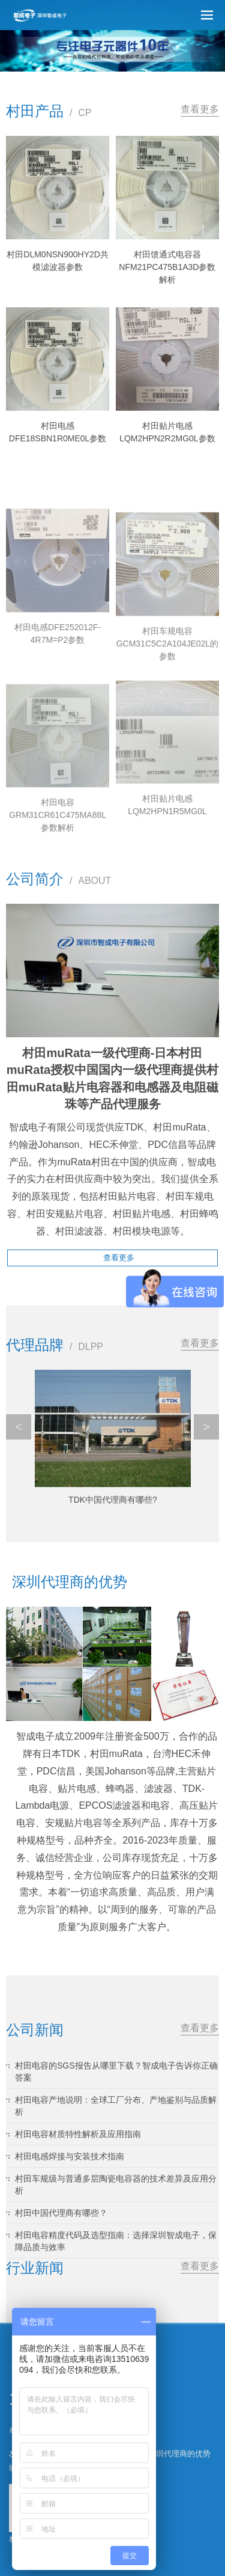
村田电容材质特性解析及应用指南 (78, 2134)
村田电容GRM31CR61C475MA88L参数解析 (57, 906)
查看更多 (200, 109)
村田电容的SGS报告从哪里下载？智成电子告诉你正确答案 (116, 2071)
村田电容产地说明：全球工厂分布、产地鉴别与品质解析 (116, 2106)
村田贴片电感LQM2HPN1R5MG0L (167, 889)
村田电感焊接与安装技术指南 (69, 2156)
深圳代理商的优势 (179, 2453)
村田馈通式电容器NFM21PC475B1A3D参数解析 (167, 267)
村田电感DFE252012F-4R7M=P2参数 (57, 717)
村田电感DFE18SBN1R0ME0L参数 (58, 432)
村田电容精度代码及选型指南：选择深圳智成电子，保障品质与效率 (116, 2241)
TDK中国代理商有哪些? (112, 1499)
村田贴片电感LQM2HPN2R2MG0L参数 (167, 432)
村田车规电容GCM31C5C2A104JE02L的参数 (167, 734)
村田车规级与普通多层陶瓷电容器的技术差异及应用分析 (116, 2184)
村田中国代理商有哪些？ (61, 2213)
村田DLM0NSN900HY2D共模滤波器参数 (58, 261)
